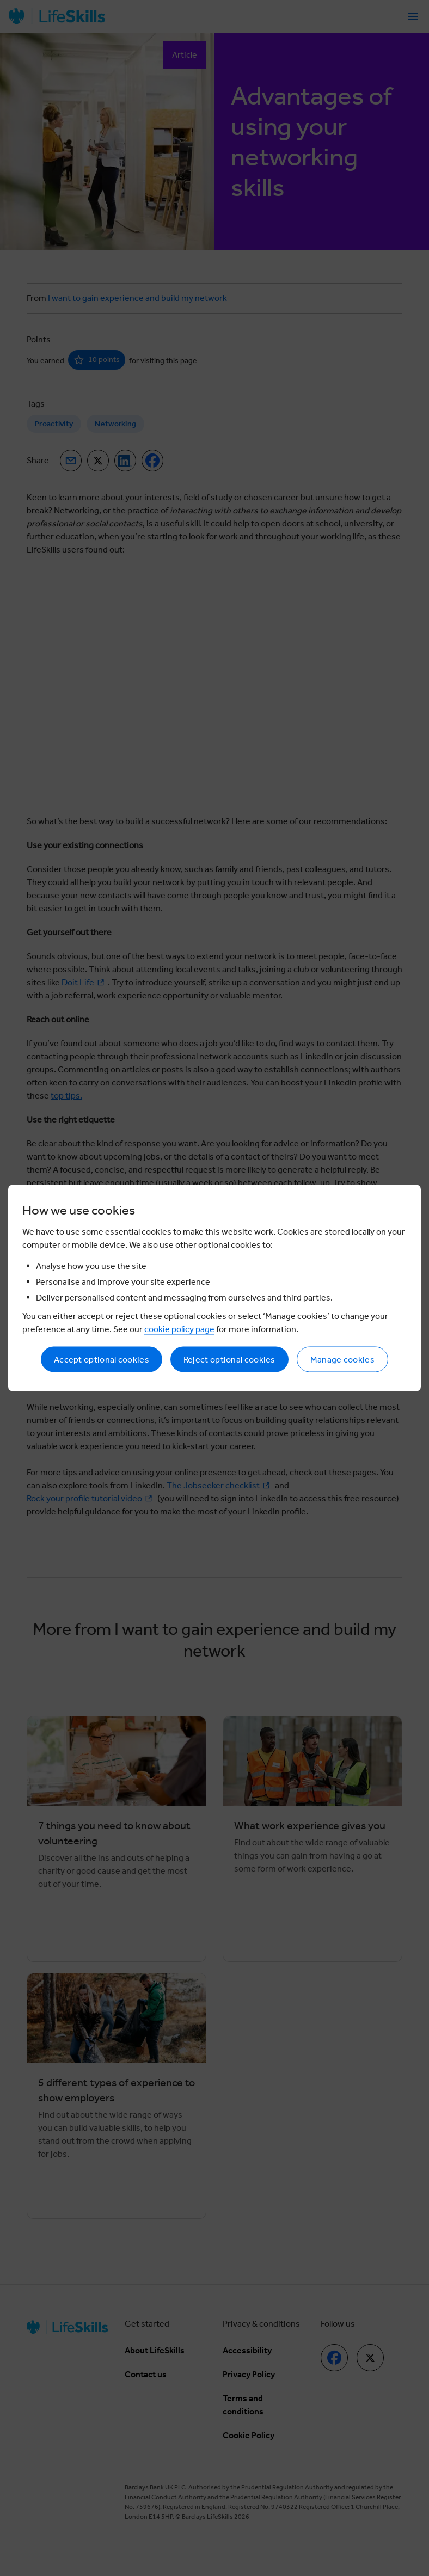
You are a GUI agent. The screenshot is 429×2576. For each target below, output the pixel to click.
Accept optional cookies (101, 1359)
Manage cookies (342, 1359)
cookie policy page (179, 1329)
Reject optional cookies (229, 1359)
